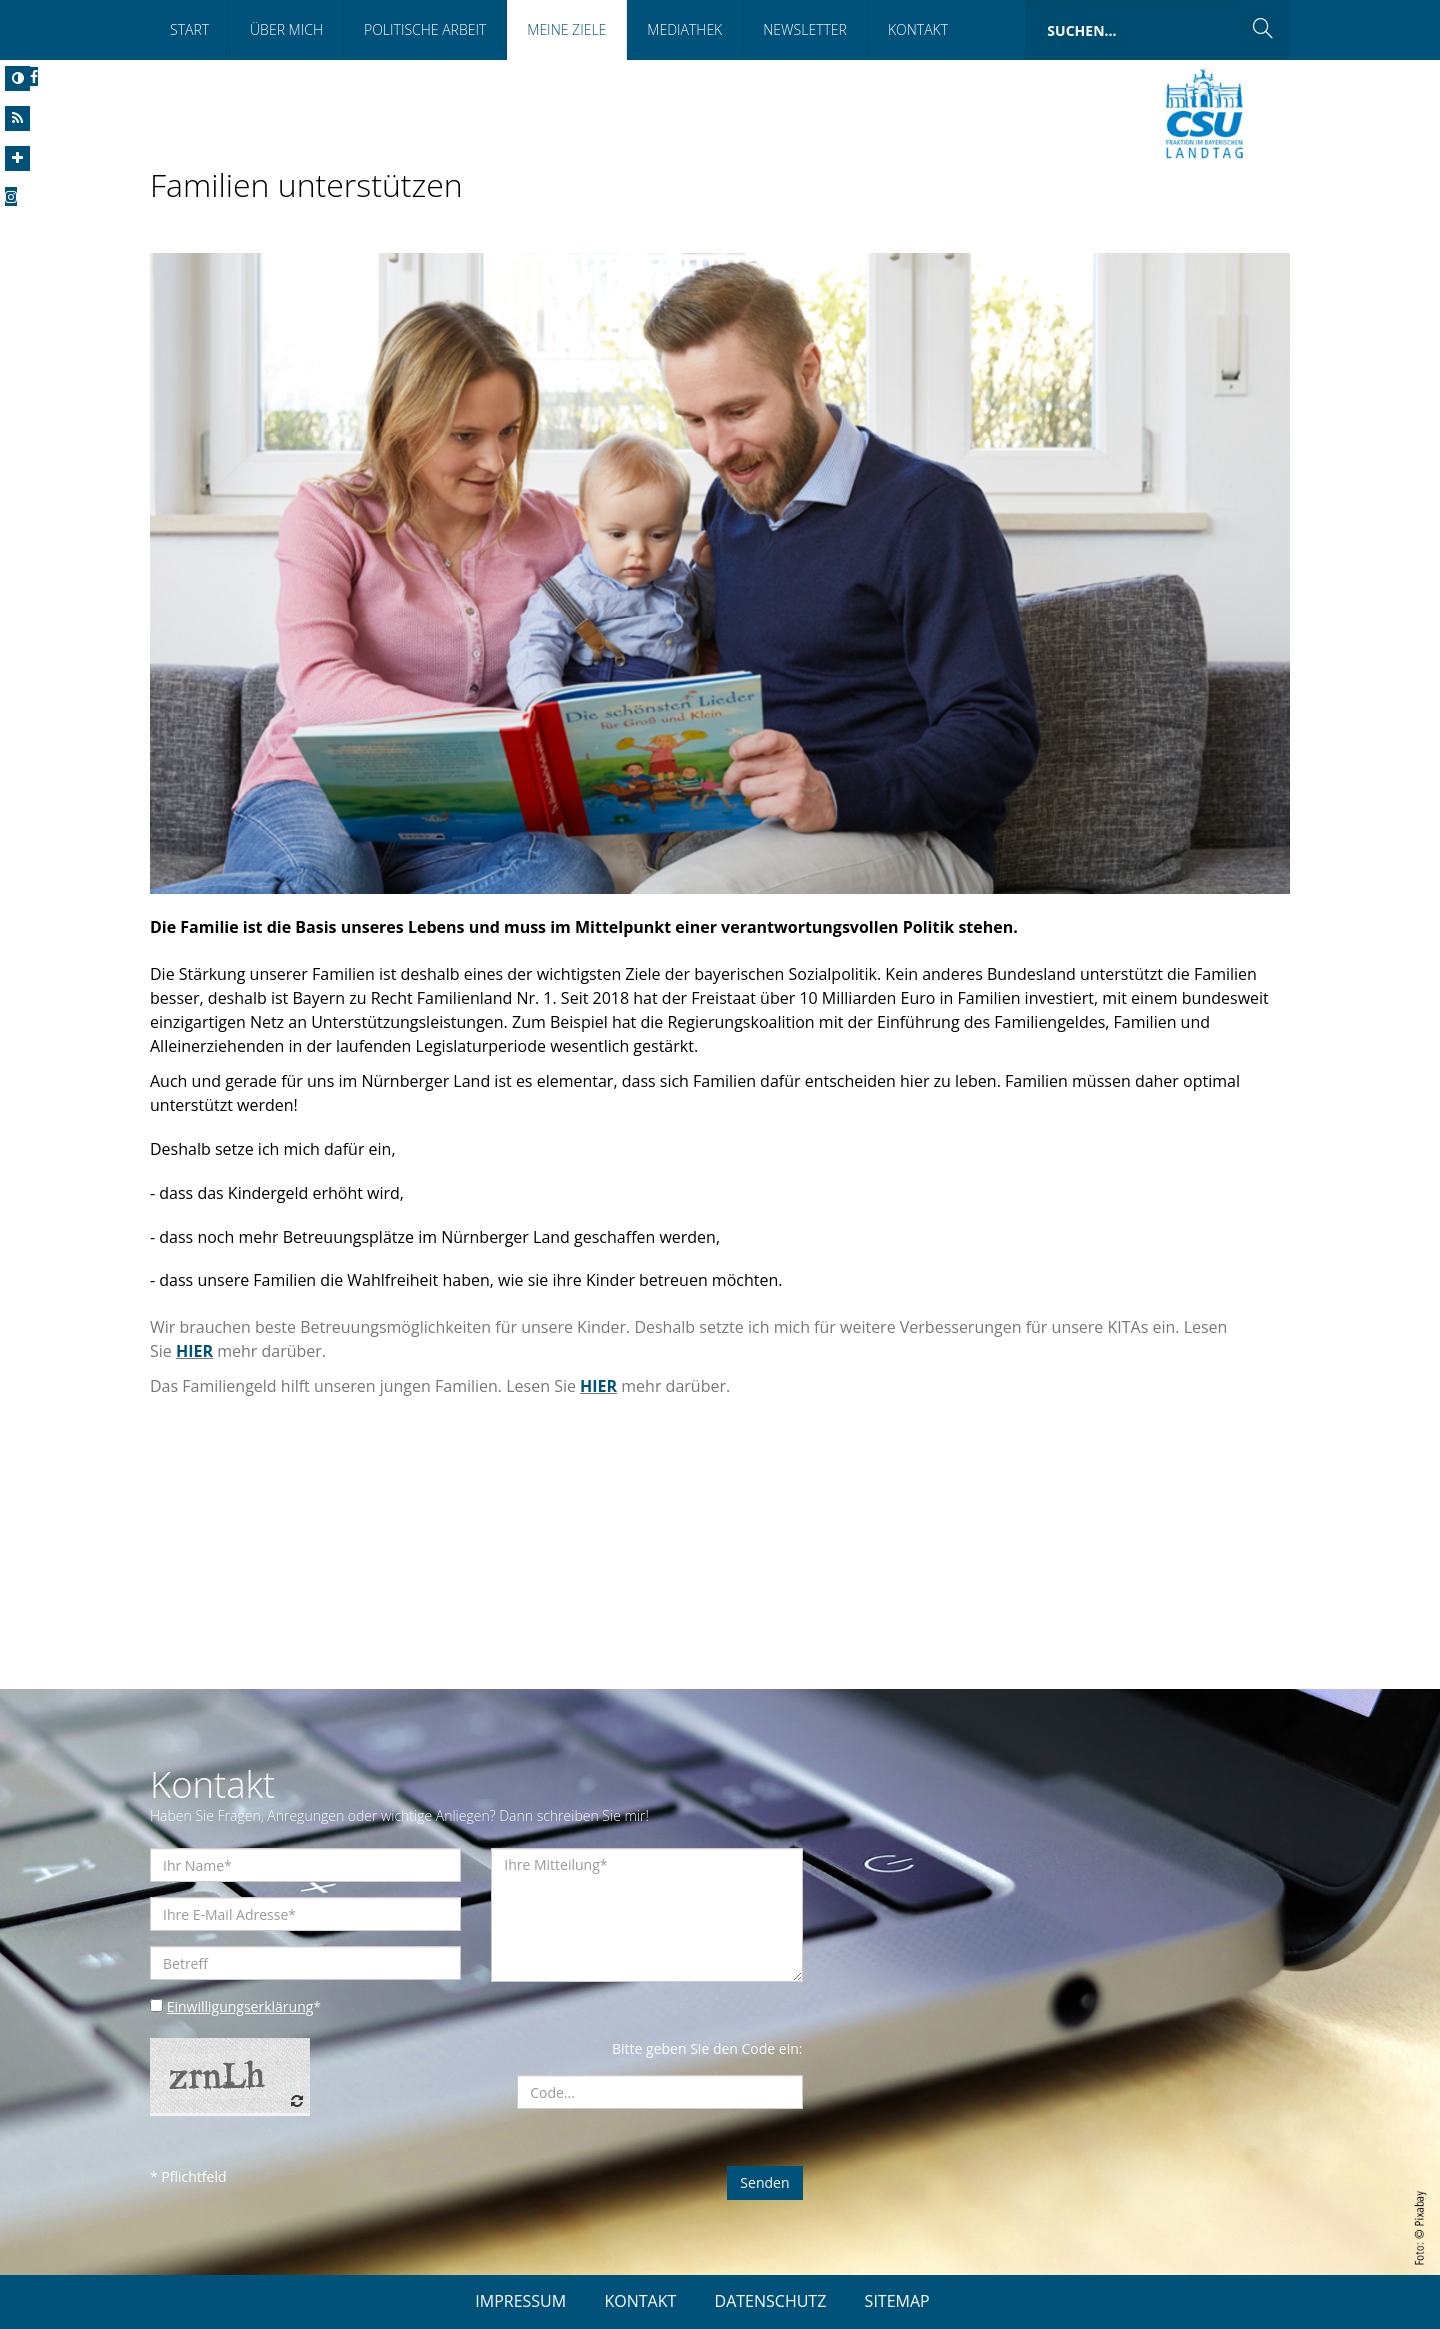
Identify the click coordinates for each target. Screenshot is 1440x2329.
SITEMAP (897, 2301)
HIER (194, 1351)
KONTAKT (640, 2301)
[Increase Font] (17, 158)
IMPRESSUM (520, 2301)
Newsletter (805, 29)
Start (189, 29)
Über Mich (286, 29)
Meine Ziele (566, 29)
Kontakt (918, 29)
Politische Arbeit (425, 29)
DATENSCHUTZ (771, 2301)
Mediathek (684, 29)
